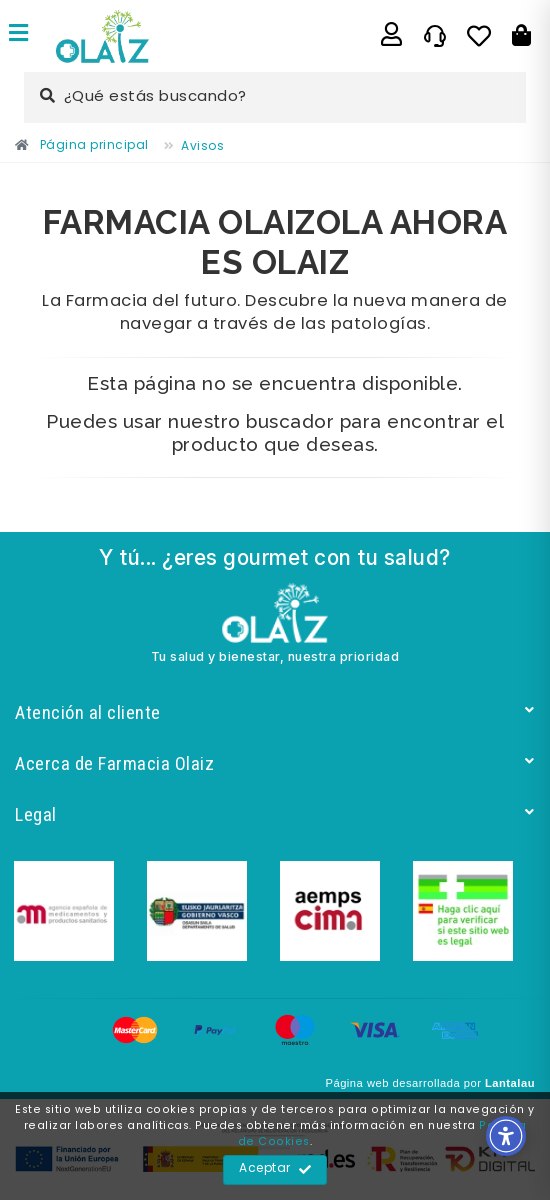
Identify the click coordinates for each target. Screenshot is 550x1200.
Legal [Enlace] (275, 814)
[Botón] (521, 35)
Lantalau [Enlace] (510, 1083)
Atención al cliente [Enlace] (275, 712)
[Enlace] (19, 36)
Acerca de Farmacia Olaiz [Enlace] (275, 763)
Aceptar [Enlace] (275, 1170)
